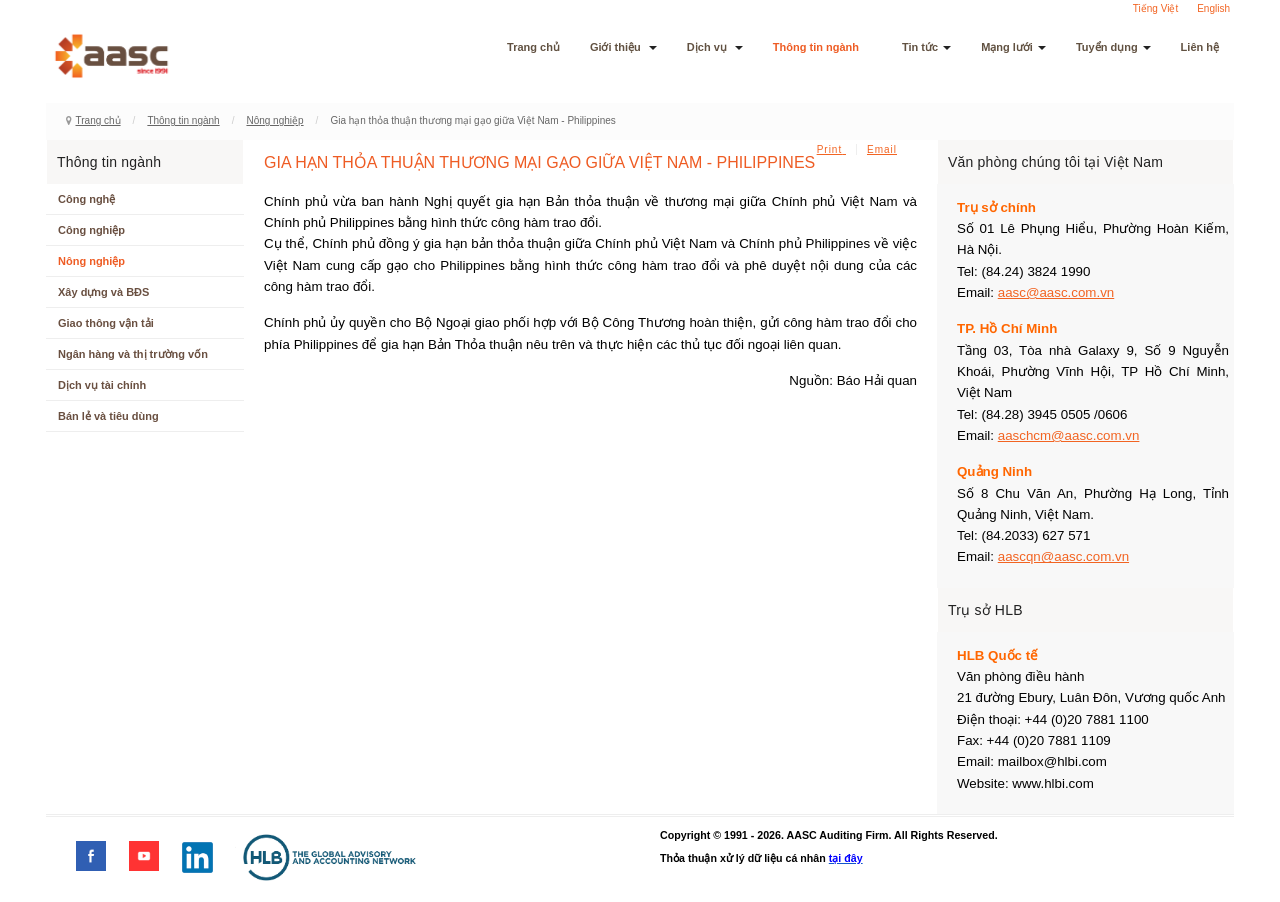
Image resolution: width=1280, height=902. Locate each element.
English (1213, 8)
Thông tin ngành (822, 47)
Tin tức (926, 47)
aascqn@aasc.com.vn (1063, 556)
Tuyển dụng (1113, 47)
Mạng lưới (1013, 47)
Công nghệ (86, 199)
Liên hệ (1200, 47)
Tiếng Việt (1155, 8)
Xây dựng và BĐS (103, 292)
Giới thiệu (623, 47)
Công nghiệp (91, 230)
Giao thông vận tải (106, 323)
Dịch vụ (715, 47)
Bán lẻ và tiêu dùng (108, 416)
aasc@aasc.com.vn (1056, 292)
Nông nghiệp (274, 120)
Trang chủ (533, 47)
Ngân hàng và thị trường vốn (133, 354)
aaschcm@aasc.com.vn (1069, 435)
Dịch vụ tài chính (102, 385)
